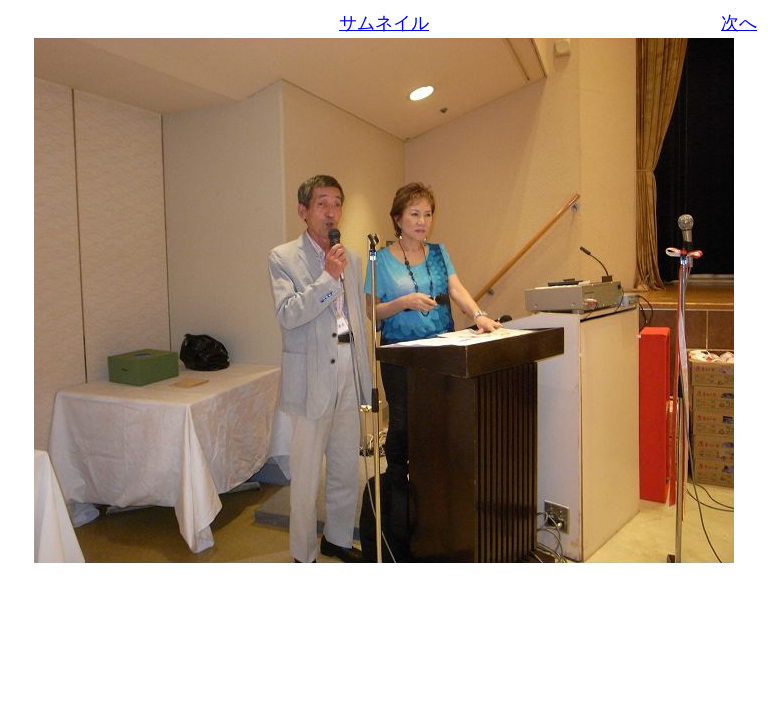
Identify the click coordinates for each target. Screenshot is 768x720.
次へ (739, 23)
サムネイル (384, 23)
